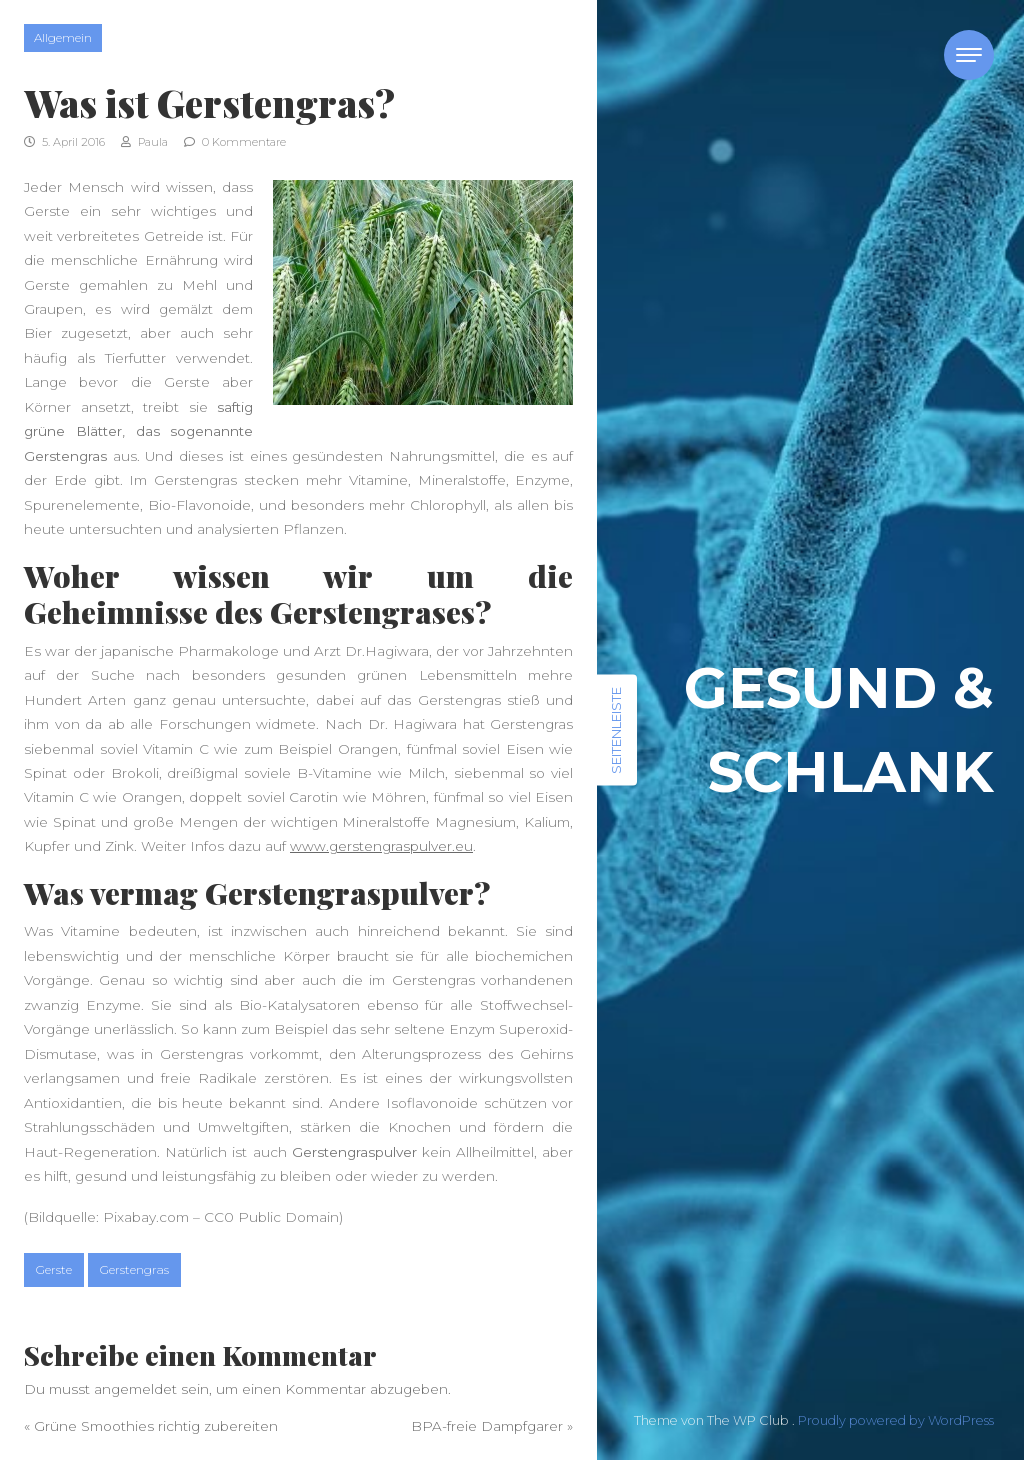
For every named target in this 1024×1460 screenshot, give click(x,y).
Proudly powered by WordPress (896, 1420)
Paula (144, 142)
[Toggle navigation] (969, 55)
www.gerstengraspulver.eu (381, 846)
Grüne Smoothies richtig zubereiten (156, 1426)
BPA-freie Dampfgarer (487, 1426)
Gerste (54, 1269)
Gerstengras (134, 1269)
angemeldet (135, 1389)
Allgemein (63, 37)
